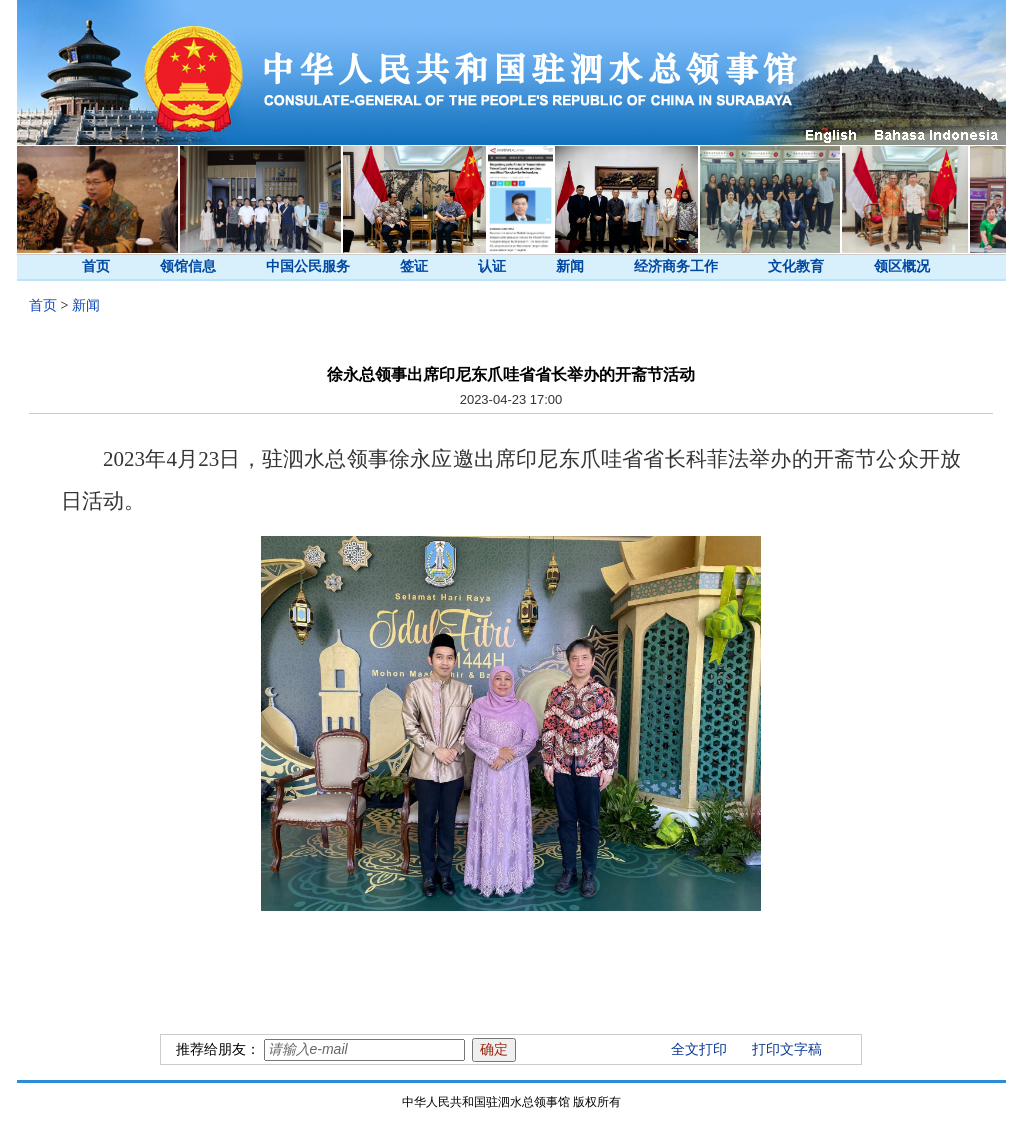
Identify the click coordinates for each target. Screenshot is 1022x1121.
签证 (414, 266)
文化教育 (796, 266)
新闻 (570, 266)
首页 (96, 266)
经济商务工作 (676, 266)
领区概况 (902, 266)
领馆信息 (188, 266)
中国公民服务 (308, 266)
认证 (492, 266)
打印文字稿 (787, 1049)
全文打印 (699, 1049)
